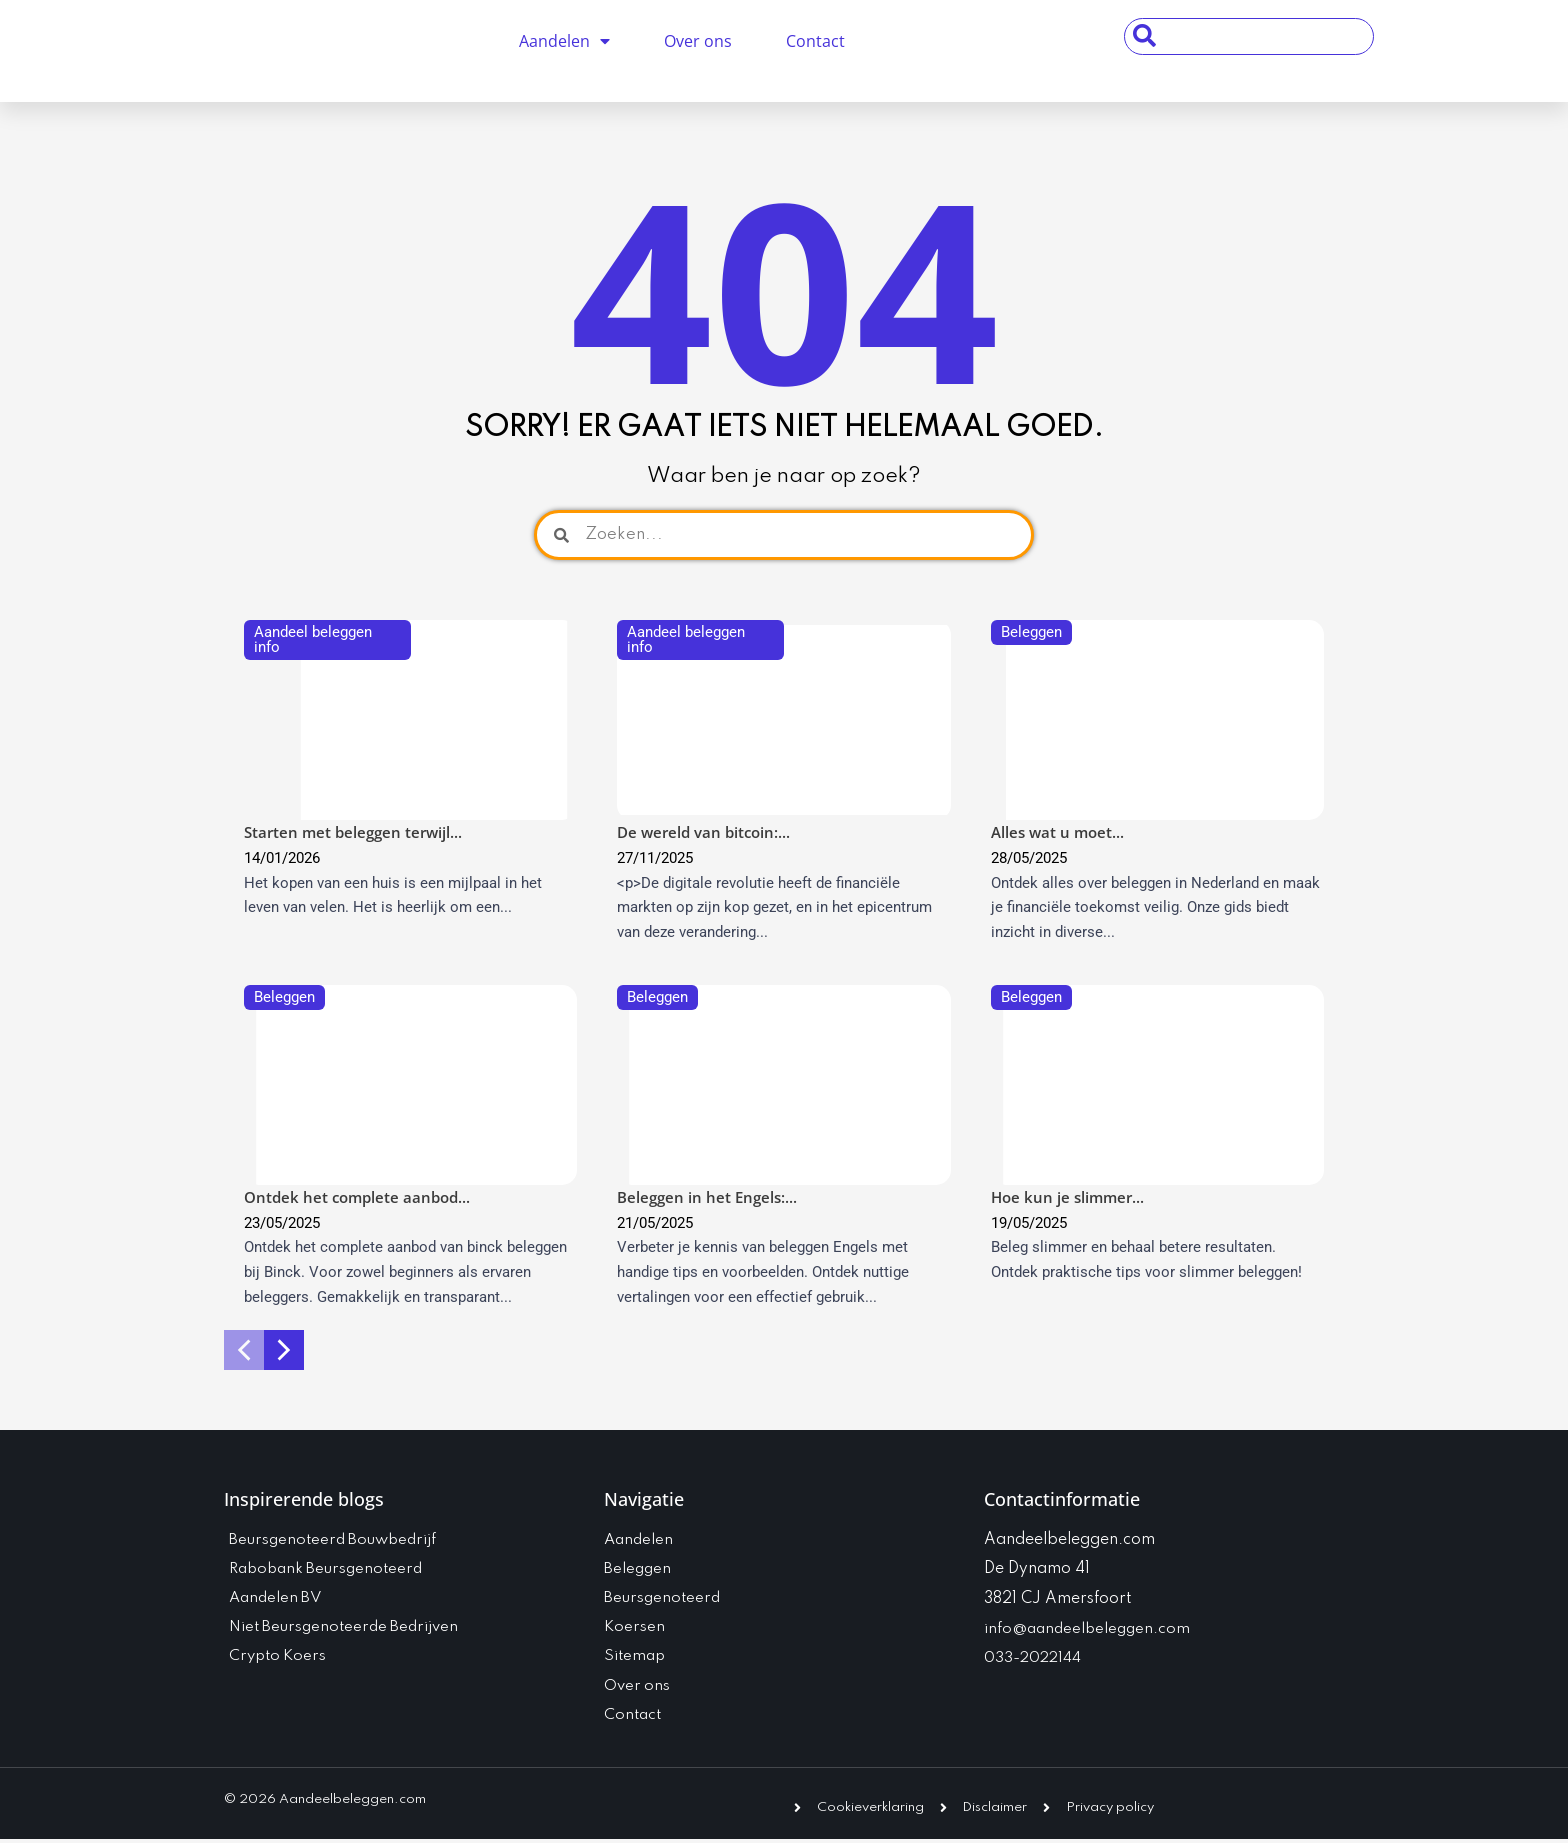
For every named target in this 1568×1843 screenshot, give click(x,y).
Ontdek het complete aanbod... (357, 1197)
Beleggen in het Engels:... (707, 1197)
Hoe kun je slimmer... (1067, 1197)
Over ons (698, 41)
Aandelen (564, 41)
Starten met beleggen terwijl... (353, 832)
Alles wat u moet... (1057, 832)
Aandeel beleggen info (313, 639)
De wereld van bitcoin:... (703, 832)
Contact (815, 41)
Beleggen (1031, 632)
